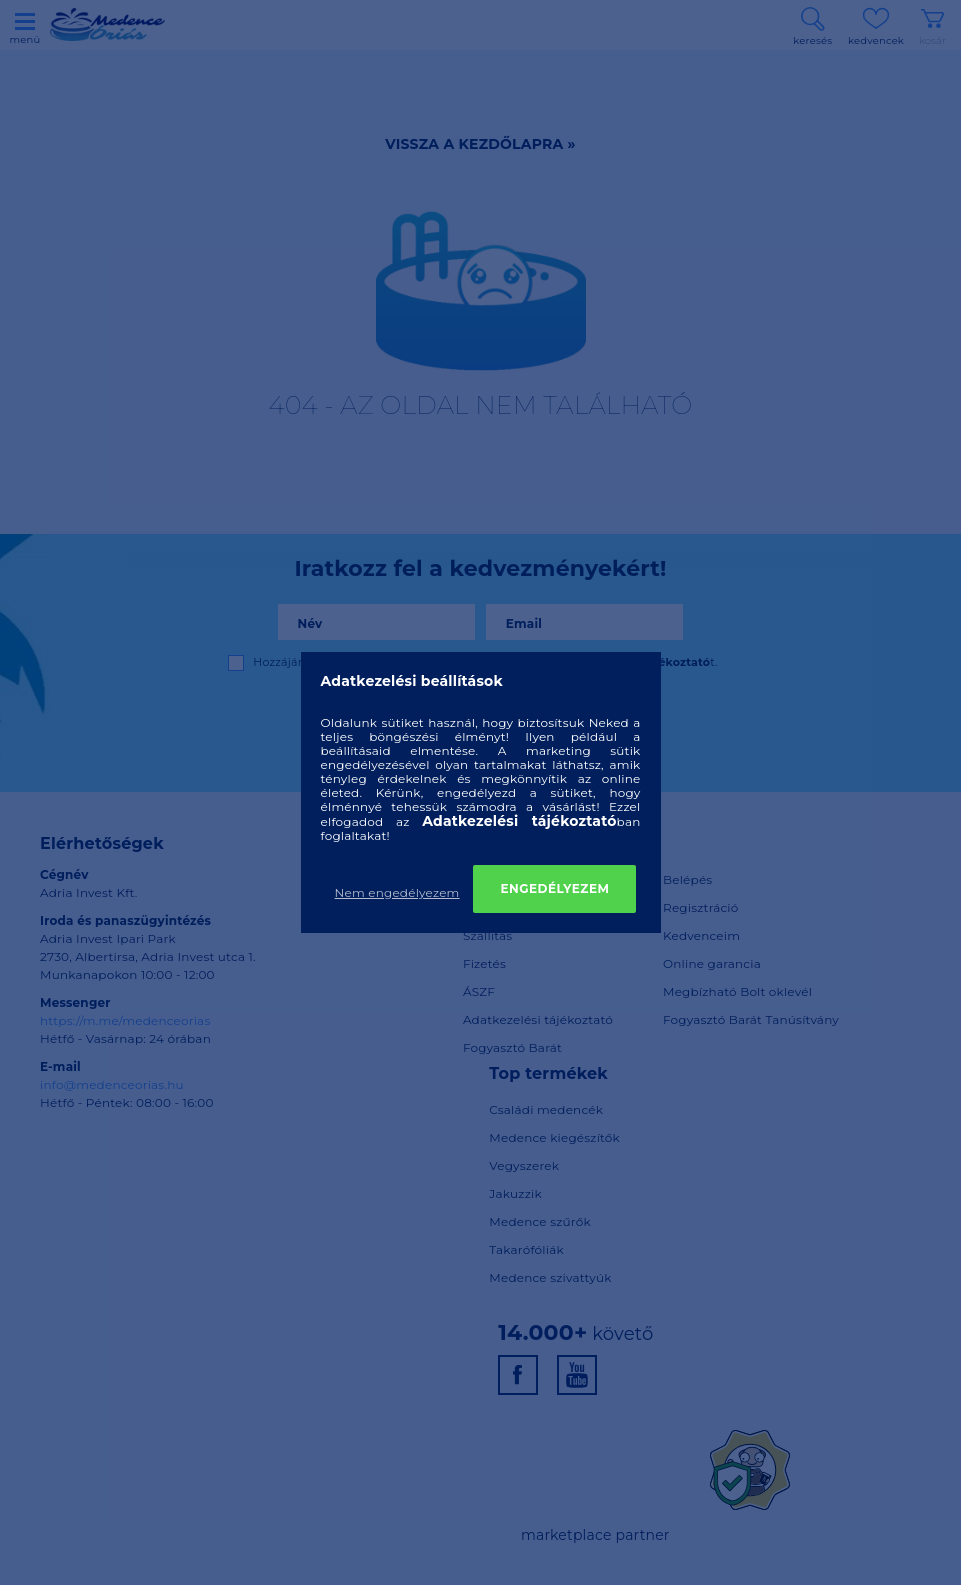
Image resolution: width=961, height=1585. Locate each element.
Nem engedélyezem (397, 892)
